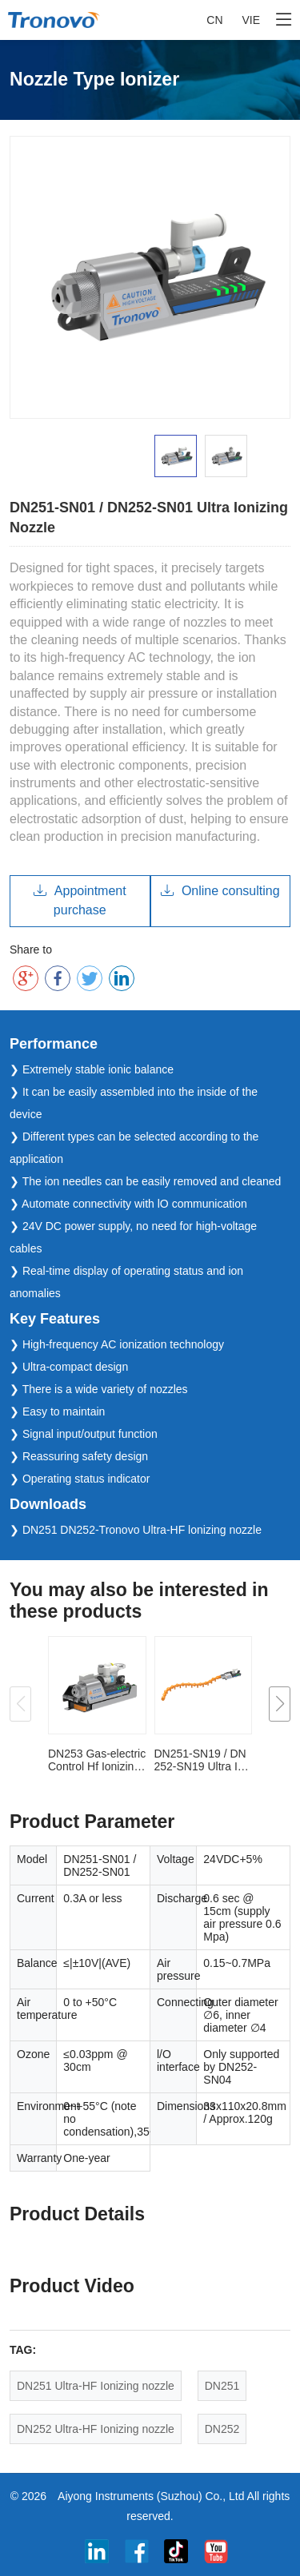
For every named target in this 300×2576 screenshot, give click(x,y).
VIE (251, 20)
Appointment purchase (80, 900)
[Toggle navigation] (284, 20)
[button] (279, 1704)
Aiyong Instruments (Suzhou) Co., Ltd (151, 2496)
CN (214, 20)
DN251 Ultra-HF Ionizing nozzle (95, 2385)
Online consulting (220, 891)
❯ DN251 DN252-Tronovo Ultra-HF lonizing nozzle (136, 1529)
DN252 (222, 2429)
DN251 (222, 2385)
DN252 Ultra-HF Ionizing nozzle (95, 2429)
